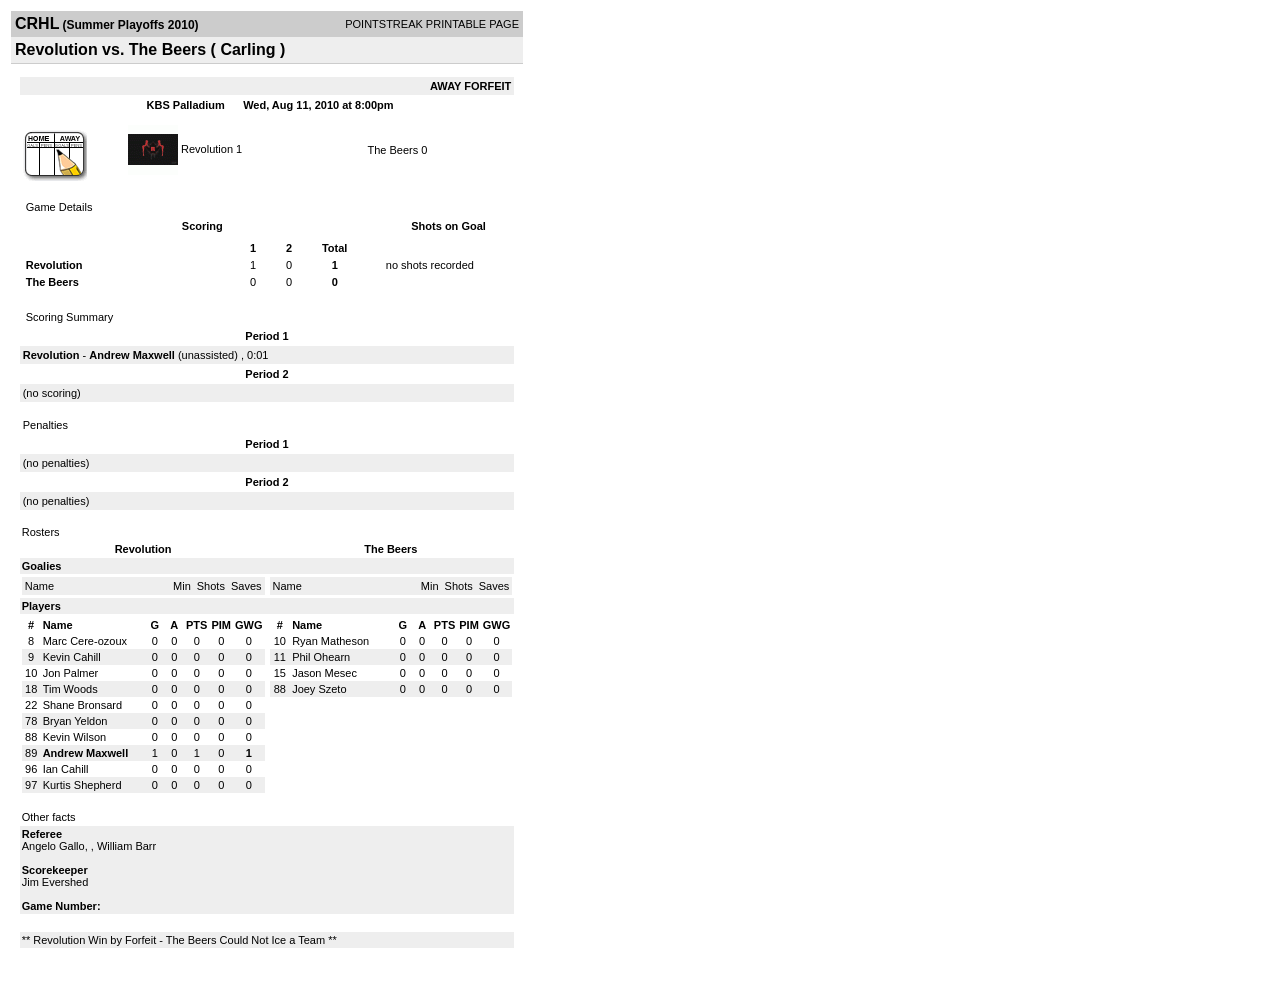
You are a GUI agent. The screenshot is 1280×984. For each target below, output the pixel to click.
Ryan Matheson (330, 641)
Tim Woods (70, 689)
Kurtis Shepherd (82, 785)
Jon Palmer (71, 673)
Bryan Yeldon (75, 721)
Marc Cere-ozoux (85, 641)
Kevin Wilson (75, 737)
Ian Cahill (66, 769)
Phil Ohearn (321, 657)
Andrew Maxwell (132, 355)
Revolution (207, 148)
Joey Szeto (319, 689)
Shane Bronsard (83, 705)
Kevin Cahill (72, 657)
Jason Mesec (324, 673)
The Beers (392, 150)
